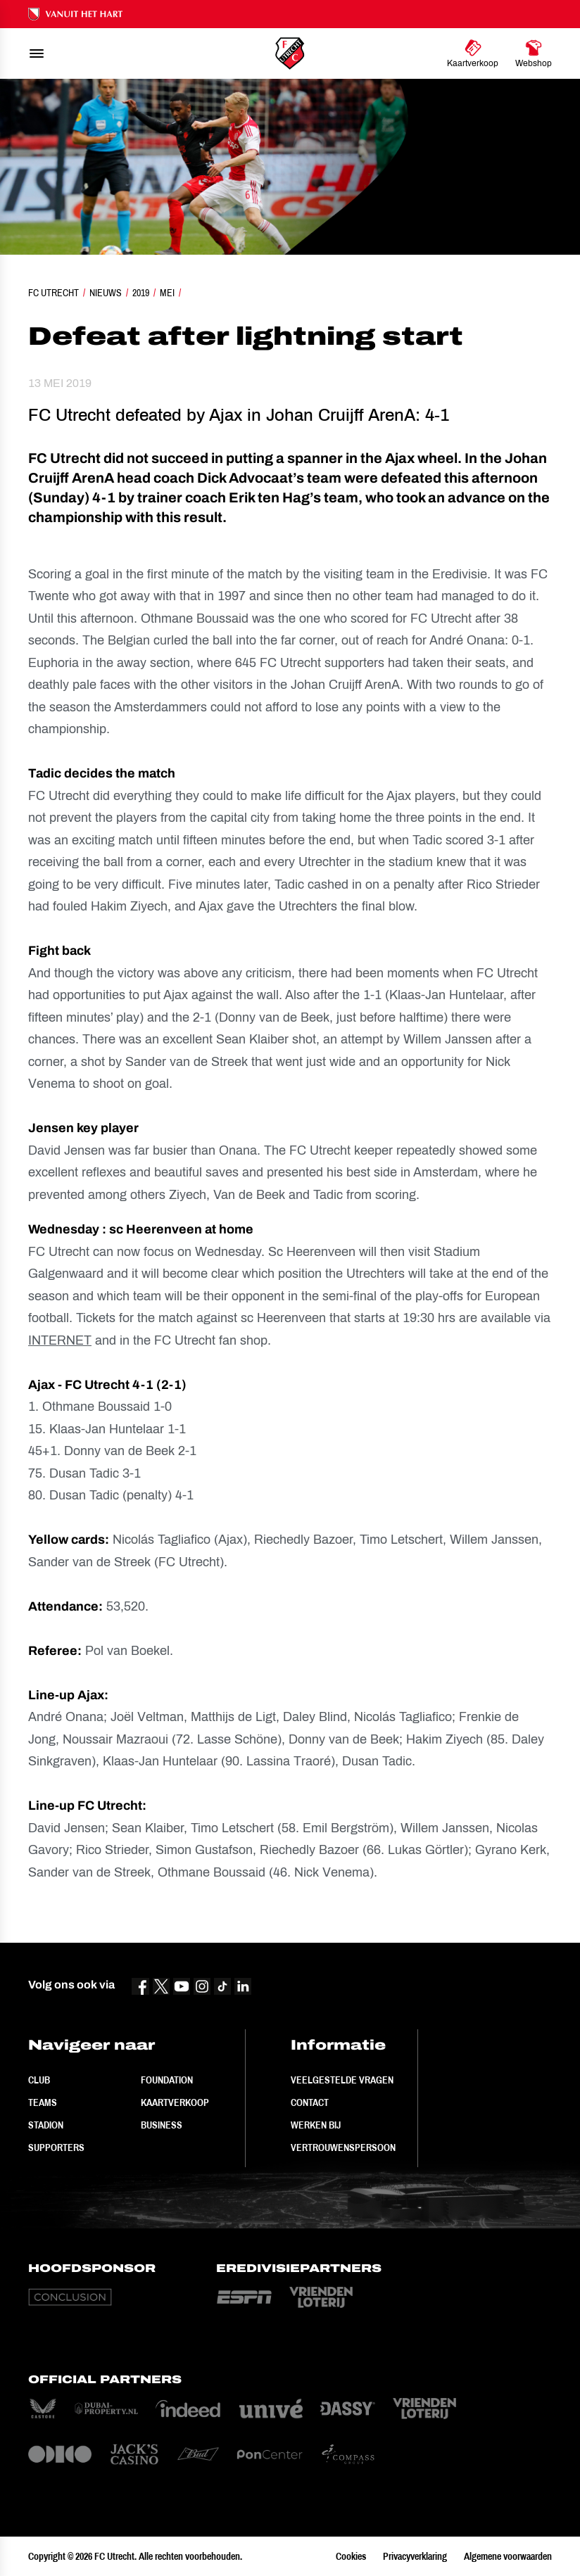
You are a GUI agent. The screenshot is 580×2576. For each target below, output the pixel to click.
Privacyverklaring (415, 2556)
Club (39, 2080)
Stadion (45, 2125)
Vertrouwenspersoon (343, 2147)
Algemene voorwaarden (508, 2556)
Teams (42, 2102)
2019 (140, 292)
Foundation (167, 2080)
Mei (167, 292)
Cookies (351, 2556)
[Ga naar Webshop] (533, 53)
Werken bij (316, 2125)
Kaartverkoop (175, 2102)
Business (161, 2125)
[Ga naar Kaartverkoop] (472, 53)
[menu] (36, 53)
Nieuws (105, 292)
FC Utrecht (53, 292)
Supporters (56, 2147)
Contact (310, 2102)
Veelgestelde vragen (342, 2080)
